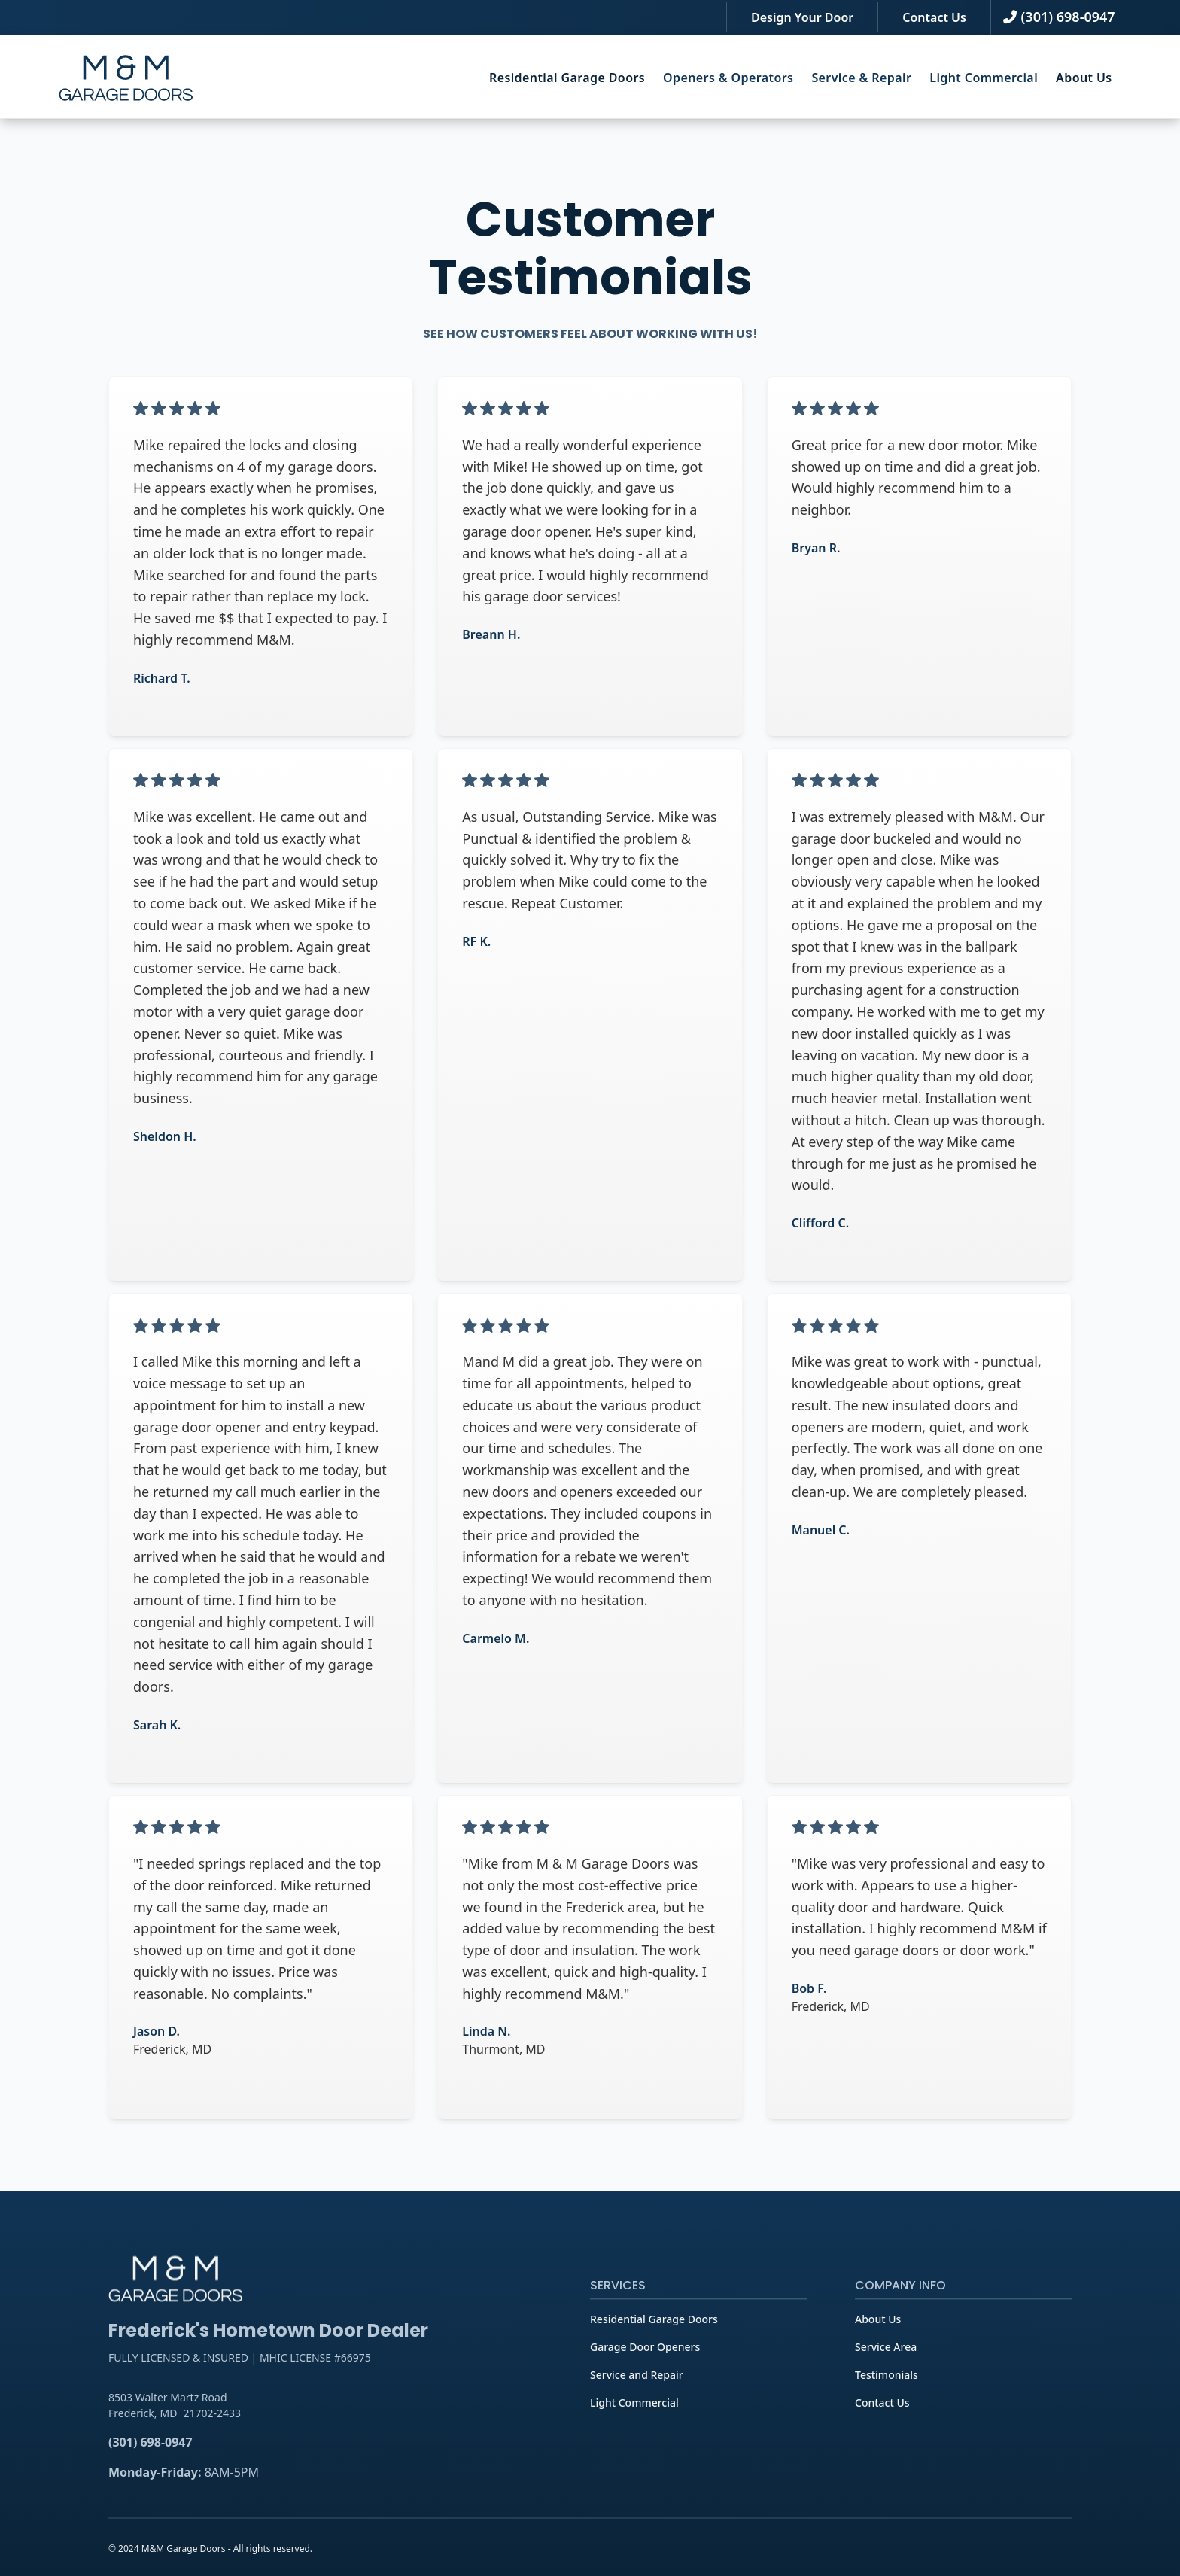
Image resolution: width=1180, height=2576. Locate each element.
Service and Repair (636, 2402)
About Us (1084, 77)
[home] (126, 78)
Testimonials (886, 2402)
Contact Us (934, 17)
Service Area (886, 2374)
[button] (567, 77)
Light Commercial (634, 2429)
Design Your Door (802, 17)
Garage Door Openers (645, 2374)
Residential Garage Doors (567, 77)
